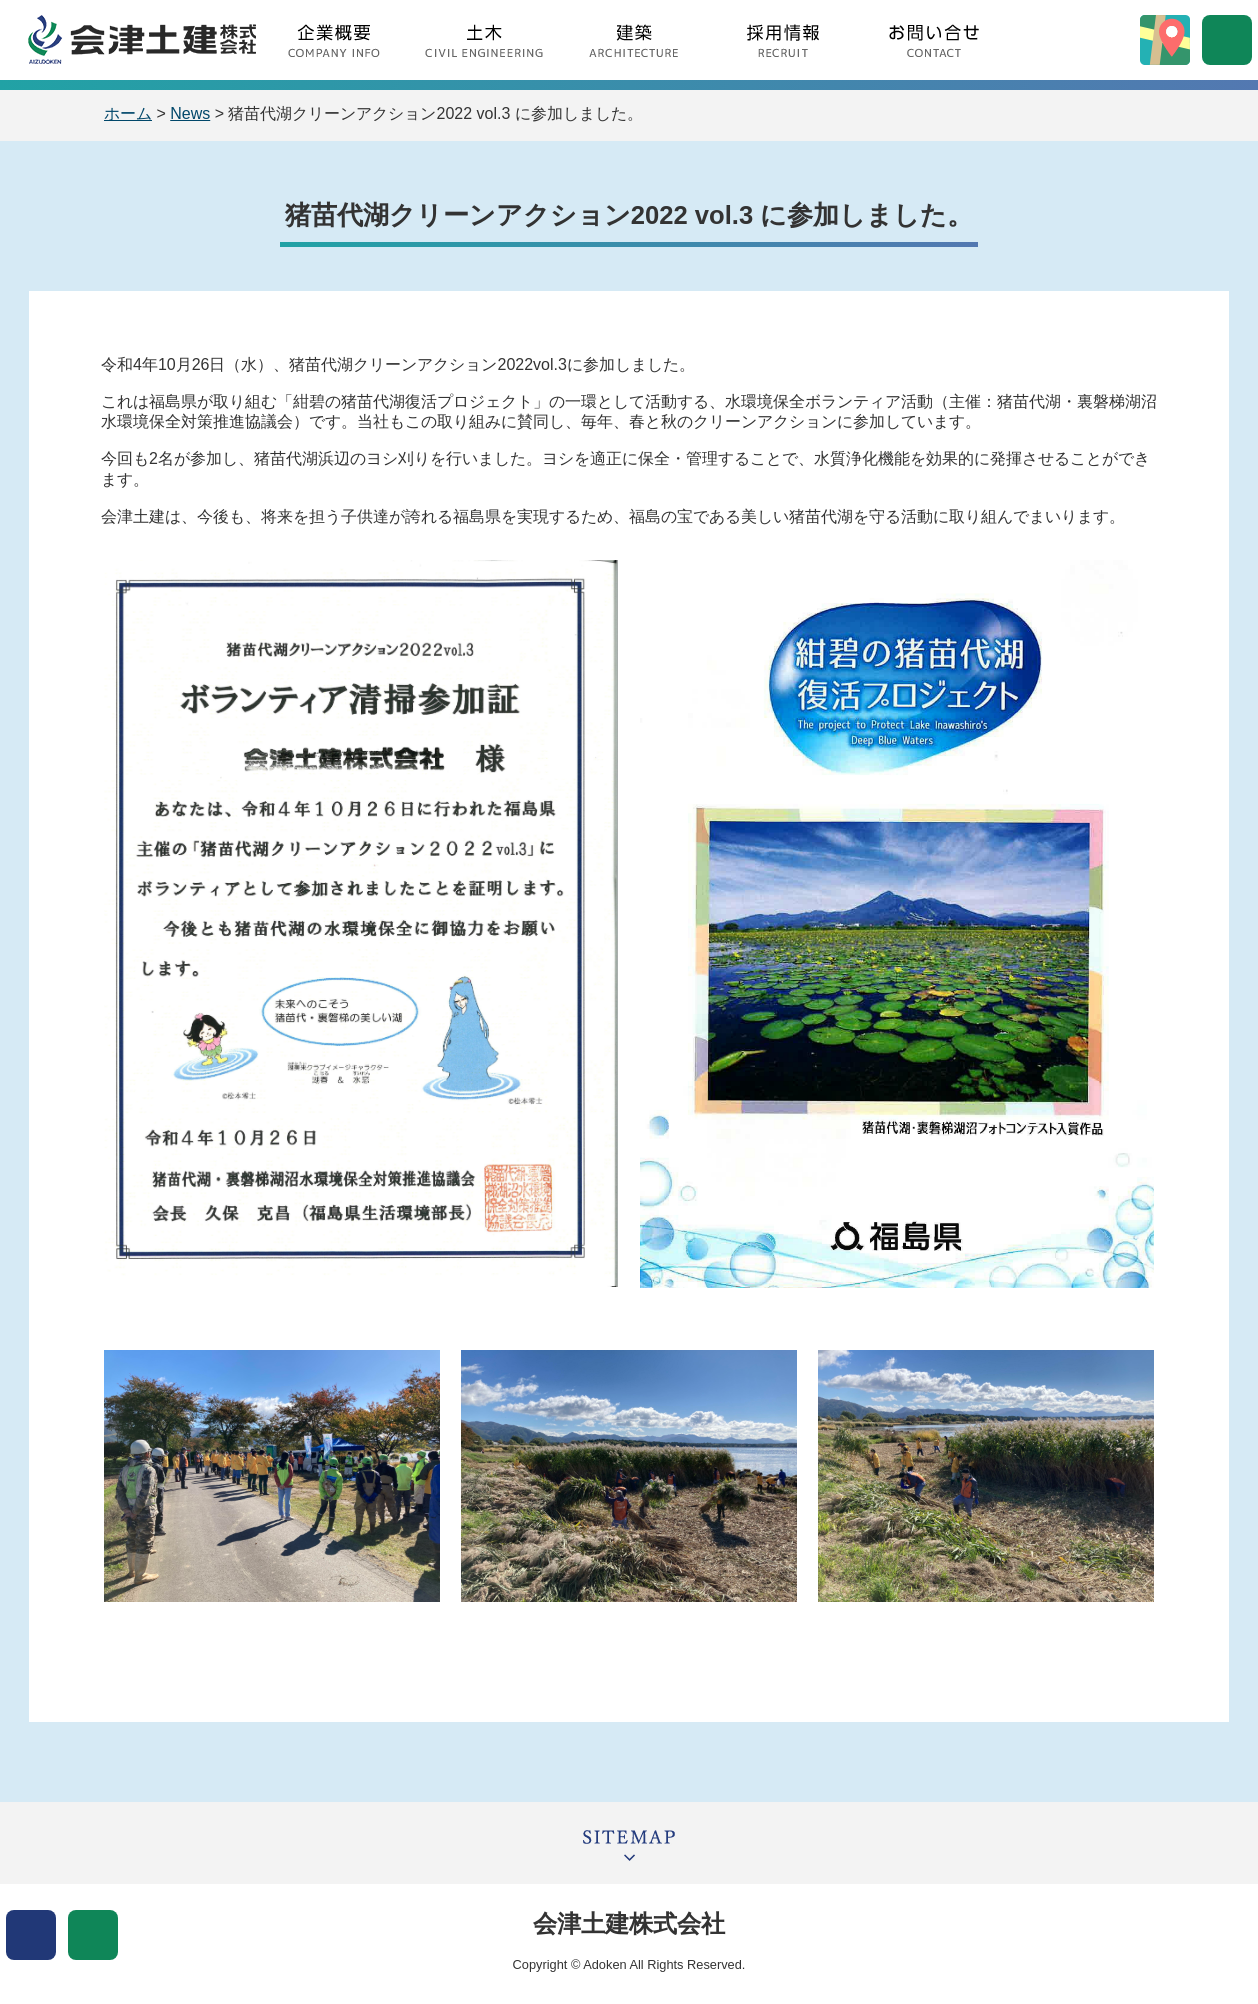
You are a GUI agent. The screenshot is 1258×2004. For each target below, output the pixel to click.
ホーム (128, 113)
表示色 (31, 1935)
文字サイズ (93, 1935)
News (190, 113)
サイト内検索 (1227, 40)
